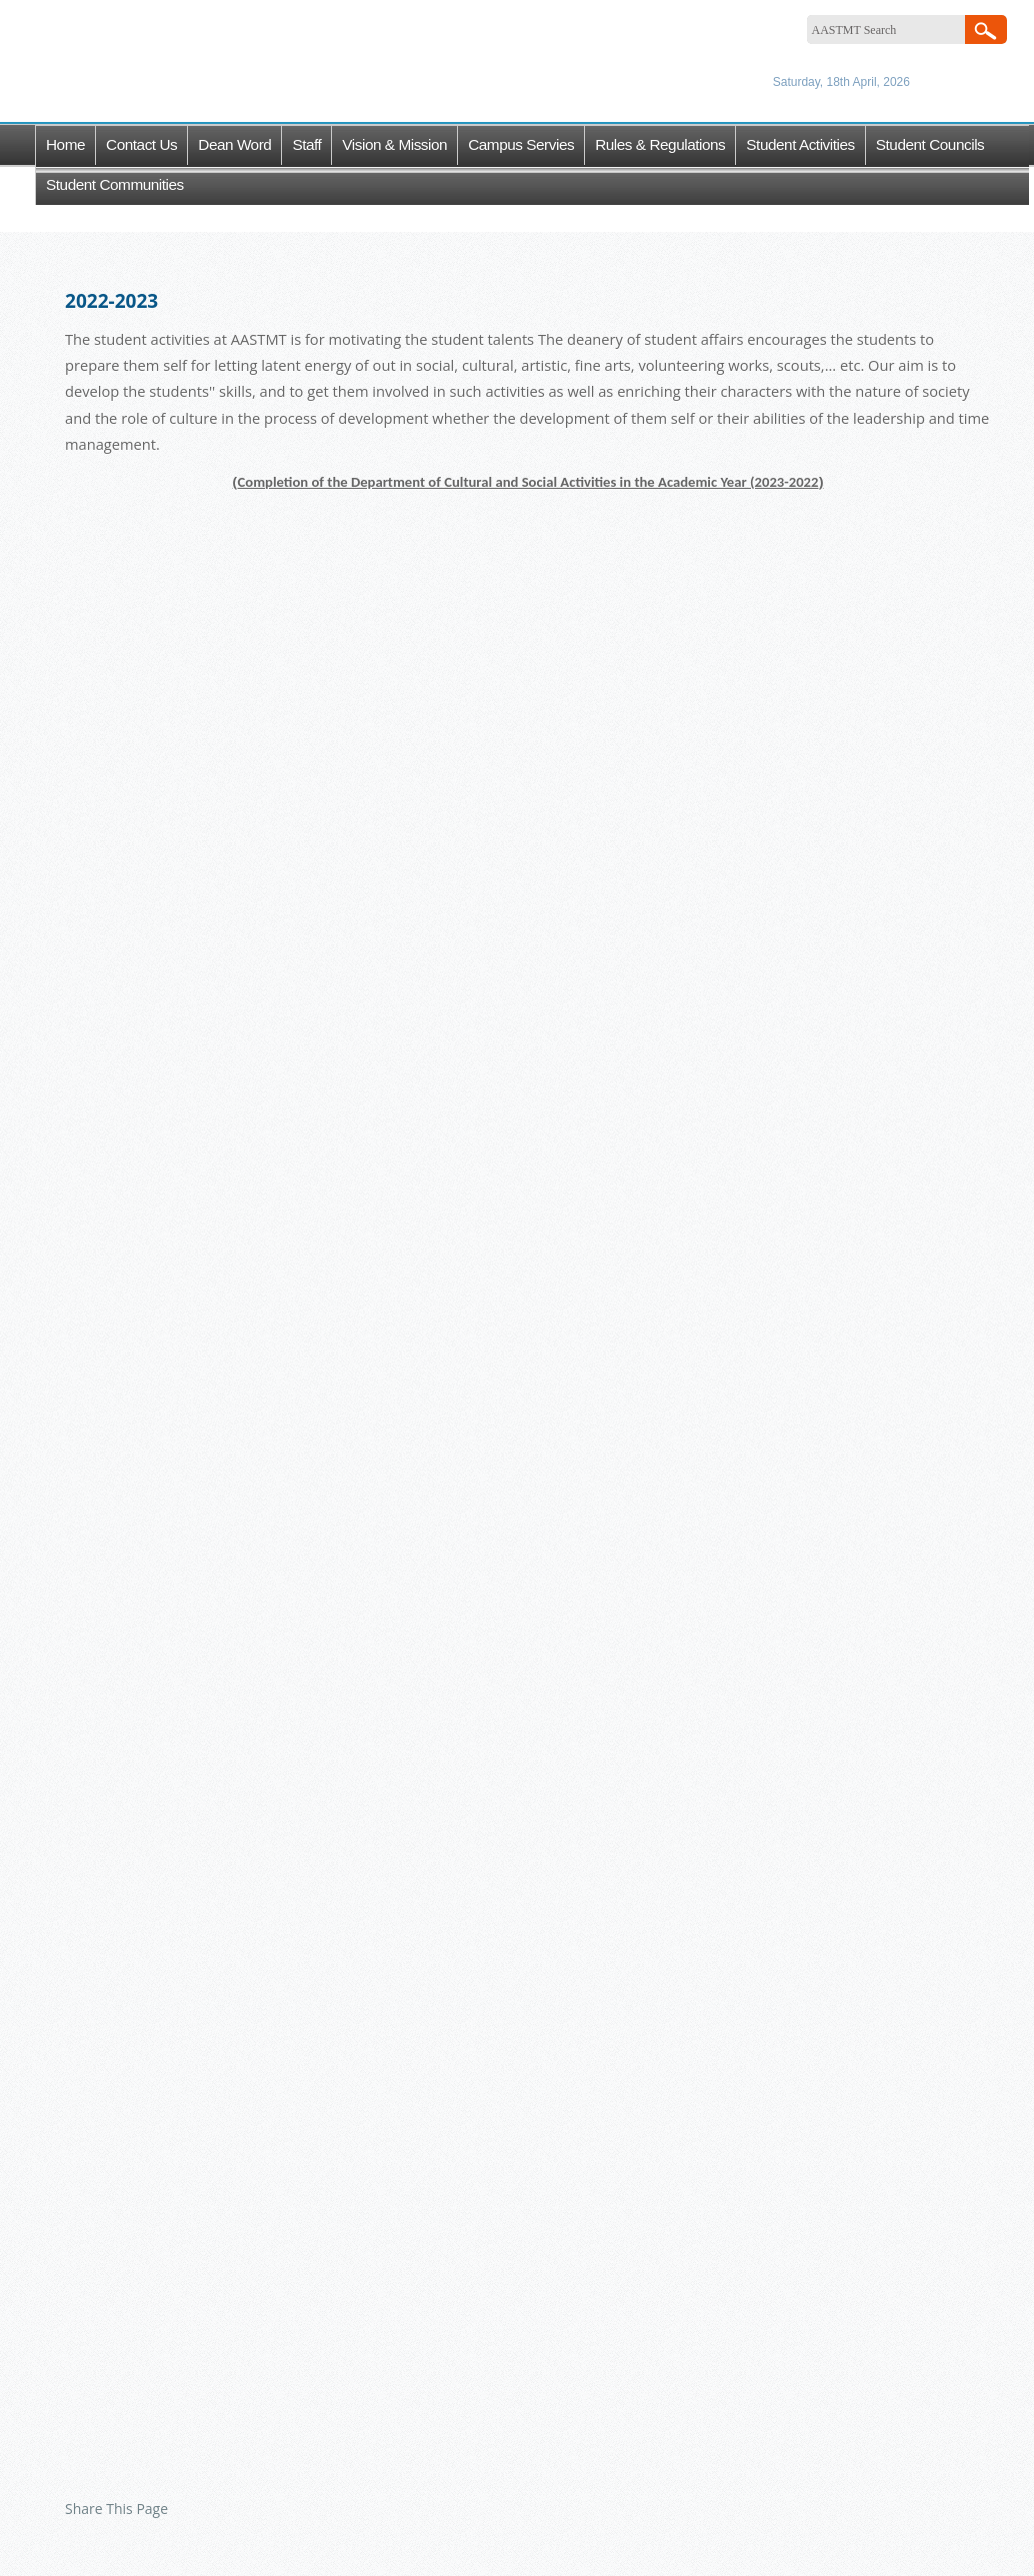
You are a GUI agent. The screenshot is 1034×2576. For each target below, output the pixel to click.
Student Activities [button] (800, 144)
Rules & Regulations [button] (660, 144)
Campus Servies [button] (521, 144)
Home (65, 144)
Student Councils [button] (930, 144)
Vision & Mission (394, 144)
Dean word (234, 144)
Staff (306, 144)
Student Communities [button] (115, 184)
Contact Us (141, 144)
